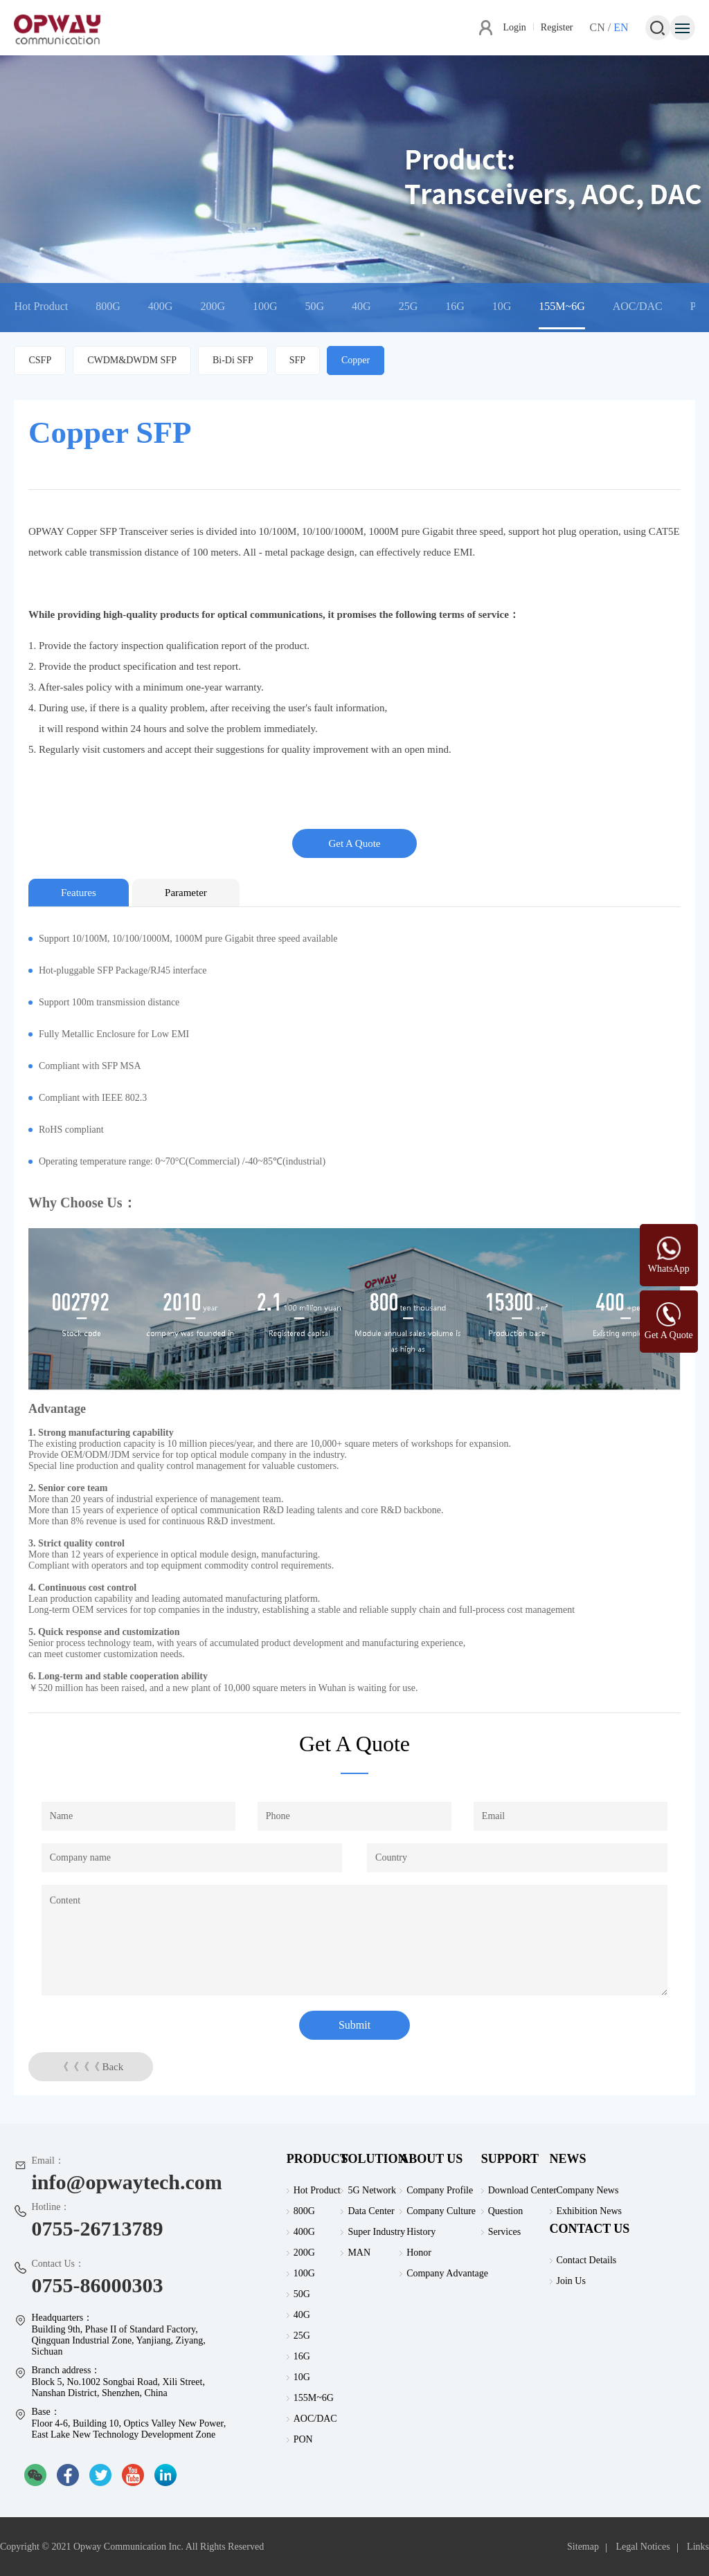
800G (108, 306)
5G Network (372, 2190)
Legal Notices (643, 2546)
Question (505, 2211)
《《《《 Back (91, 2066)
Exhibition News (589, 2211)
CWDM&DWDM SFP (132, 360)
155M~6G (561, 306)
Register (557, 27)
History (421, 2232)
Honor (418, 2252)
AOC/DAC (638, 306)
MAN (359, 2252)
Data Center (371, 2211)
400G (160, 306)
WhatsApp (669, 1268)
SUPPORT (510, 2159)
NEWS (568, 2159)
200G (212, 306)
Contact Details (587, 2260)
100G (265, 306)
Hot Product (41, 306)
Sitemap (583, 2546)
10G (502, 306)
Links (698, 2546)
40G (361, 306)
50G (315, 306)
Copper (355, 360)
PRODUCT (317, 2159)
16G (455, 306)
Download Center (522, 2190)
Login (514, 27)
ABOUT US (431, 2159)
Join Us (571, 2281)
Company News (588, 2190)
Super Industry (376, 2232)
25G (408, 306)
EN (620, 27)
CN (597, 27)
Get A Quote (355, 843)
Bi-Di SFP (233, 360)
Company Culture (441, 2211)
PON (303, 2439)
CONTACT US (590, 2229)
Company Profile (439, 2190)
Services (504, 2232)
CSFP (39, 360)
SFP (297, 360)
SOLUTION (373, 2159)
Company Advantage (447, 2273)
